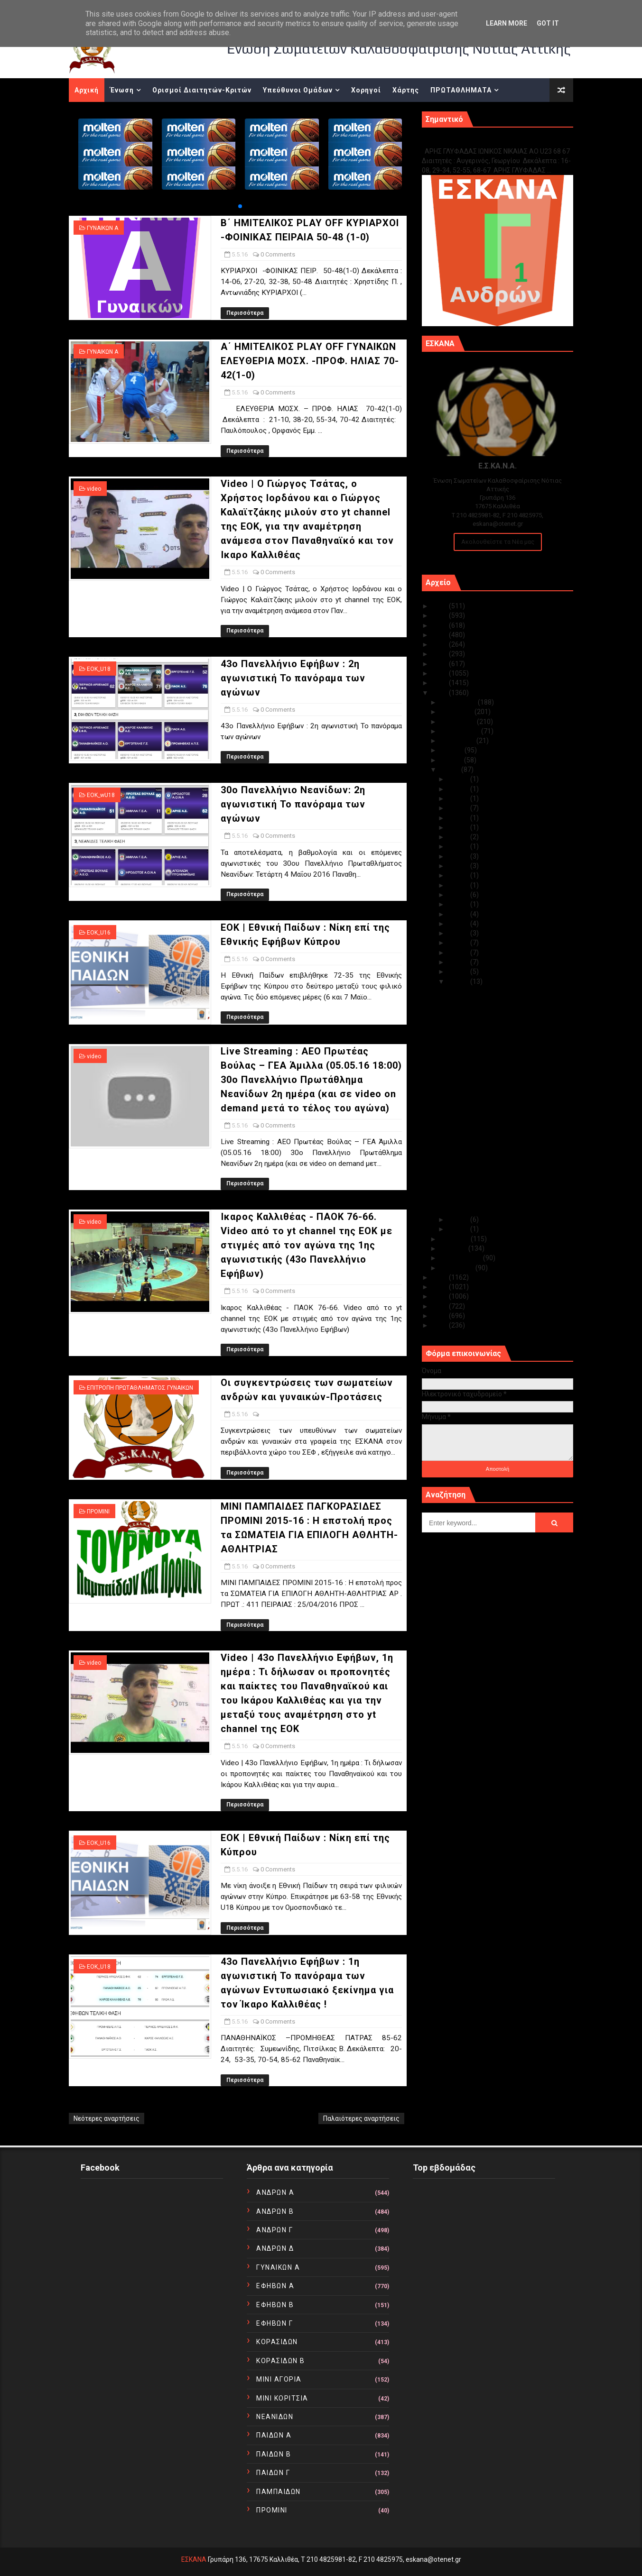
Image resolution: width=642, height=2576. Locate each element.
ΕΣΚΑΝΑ (193, 2559)
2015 (440, 1277)
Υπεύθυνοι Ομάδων (298, 90)
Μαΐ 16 (459, 885)
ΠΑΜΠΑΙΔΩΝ (278, 2491)
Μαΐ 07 (459, 962)
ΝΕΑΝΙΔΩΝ (274, 2416)
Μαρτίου (454, 1248)
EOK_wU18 (101, 795)
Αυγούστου (458, 740)
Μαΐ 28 (459, 798)
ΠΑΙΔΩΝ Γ (273, 2472)
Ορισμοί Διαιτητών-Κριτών (201, 90)
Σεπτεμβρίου (460, 731)
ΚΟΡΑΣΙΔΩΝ (277, 2342)
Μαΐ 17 (459, 875)
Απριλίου (455, 1239)
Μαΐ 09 (459, 942)
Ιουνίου (452, 760)
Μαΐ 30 (459, 779)
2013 (440, 1296)
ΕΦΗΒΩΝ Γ (274, 2323)
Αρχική (86, 90)
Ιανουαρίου (457, 1268)
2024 (440, 615)
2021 (440, 644)
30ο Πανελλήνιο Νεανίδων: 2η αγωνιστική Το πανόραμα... (492, 1065)
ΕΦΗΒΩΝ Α (275, 2286)
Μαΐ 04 (459, 1219)
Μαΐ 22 (459, 846)
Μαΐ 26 (459, 808)
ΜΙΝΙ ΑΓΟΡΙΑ (279, 2379)
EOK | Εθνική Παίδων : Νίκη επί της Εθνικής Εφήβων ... (499, 1083)
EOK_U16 (99, 932)
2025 (440, 606)
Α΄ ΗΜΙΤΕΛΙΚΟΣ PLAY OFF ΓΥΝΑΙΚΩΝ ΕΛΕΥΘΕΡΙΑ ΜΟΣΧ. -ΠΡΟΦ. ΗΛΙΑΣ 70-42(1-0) (310, 361)
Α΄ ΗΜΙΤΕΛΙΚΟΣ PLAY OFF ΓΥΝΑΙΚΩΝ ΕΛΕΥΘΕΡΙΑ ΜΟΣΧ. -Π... (500, 1012)
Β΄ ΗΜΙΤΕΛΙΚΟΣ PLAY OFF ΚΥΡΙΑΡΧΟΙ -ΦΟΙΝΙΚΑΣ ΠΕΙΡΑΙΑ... (502, 995)
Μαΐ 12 (459, 914)
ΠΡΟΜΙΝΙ (98, 1511)
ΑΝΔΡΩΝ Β (275, 2211)
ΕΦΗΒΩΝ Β (275, 2305)
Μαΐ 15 (459, 894)
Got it (548, 23)
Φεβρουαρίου (461, 1258)
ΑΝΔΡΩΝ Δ (275, 2248)
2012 (440, 1306)
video (94, 489)
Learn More (506, 23)
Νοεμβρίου (457, 711)
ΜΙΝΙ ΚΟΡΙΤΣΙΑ (282, 2398)
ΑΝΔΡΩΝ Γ (274, 2230)
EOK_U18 (99, 669)
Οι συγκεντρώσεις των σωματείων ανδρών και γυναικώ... (500, 1136)
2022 (440, 635)
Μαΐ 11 (459, 923)
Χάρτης (405, 90)
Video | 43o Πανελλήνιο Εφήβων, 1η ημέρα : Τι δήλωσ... (500, 1171)
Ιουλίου (452, 750)
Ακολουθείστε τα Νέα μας (497, 541)
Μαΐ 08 (459, 952)
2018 (440, 673)
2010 (440, 1325)
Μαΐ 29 (459, 789)
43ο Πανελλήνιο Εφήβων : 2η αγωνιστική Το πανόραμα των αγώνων (293, 678)
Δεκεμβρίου (459, 702)
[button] (240, 206)
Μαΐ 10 (459, 933)
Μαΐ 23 (459, 837)
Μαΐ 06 (459, 971)
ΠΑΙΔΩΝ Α (273, 2435)
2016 (440, 693)
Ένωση (122, 90)
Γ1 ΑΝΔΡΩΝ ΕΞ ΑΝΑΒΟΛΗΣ (470, 141)
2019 (440, 664)
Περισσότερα (244, 313)
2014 (440, 1287)
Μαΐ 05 (459, 981)
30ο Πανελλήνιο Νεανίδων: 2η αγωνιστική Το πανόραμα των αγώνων (293, 804)
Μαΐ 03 (459, 1229)
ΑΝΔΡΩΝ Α (275, 2192)
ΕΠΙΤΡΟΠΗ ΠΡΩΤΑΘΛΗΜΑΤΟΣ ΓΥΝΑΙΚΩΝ (140, 1387)
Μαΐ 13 (459, 904)
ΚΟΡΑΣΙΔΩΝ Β (280, 2361)
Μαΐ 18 (459, 866)
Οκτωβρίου (458, 721)
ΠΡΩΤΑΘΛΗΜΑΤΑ (461, 90)
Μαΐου (450, 769)
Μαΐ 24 (459, 827)
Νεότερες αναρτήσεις (107, 2118)
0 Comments (278, 254)
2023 (440, 625)
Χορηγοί (366, 90)
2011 (440, 1316)
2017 (440, 683)
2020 (440, 654)
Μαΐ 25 (459, 818)
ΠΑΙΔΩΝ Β (273, 2454)
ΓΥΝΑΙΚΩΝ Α (102, 228)
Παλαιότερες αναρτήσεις (361, 2118)
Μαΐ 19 (459, 856)
